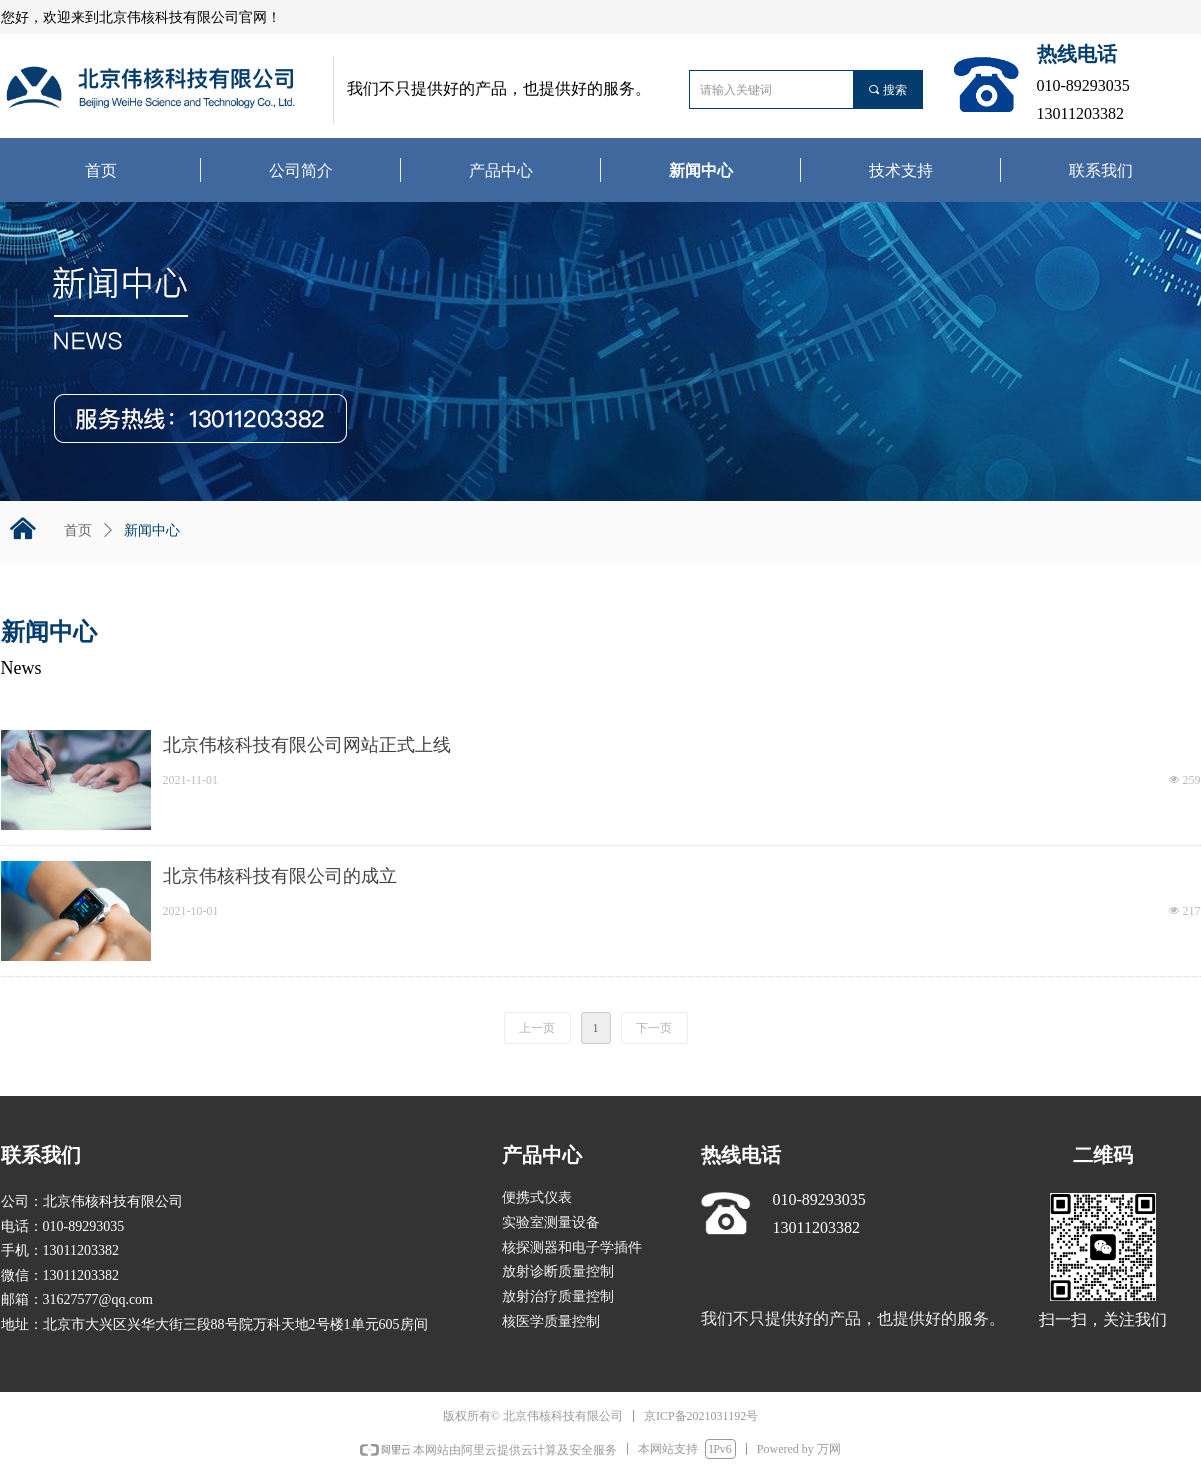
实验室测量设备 (551, 1222)
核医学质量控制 (551, 1321)
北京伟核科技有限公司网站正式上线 (307, 745)
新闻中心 (152, 530)
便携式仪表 (537, 1197)
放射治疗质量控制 (558, 1296)
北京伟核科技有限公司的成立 (280, 876)
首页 (78, 530)
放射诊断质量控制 (558, 1271)
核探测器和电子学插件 (572, 1247)
